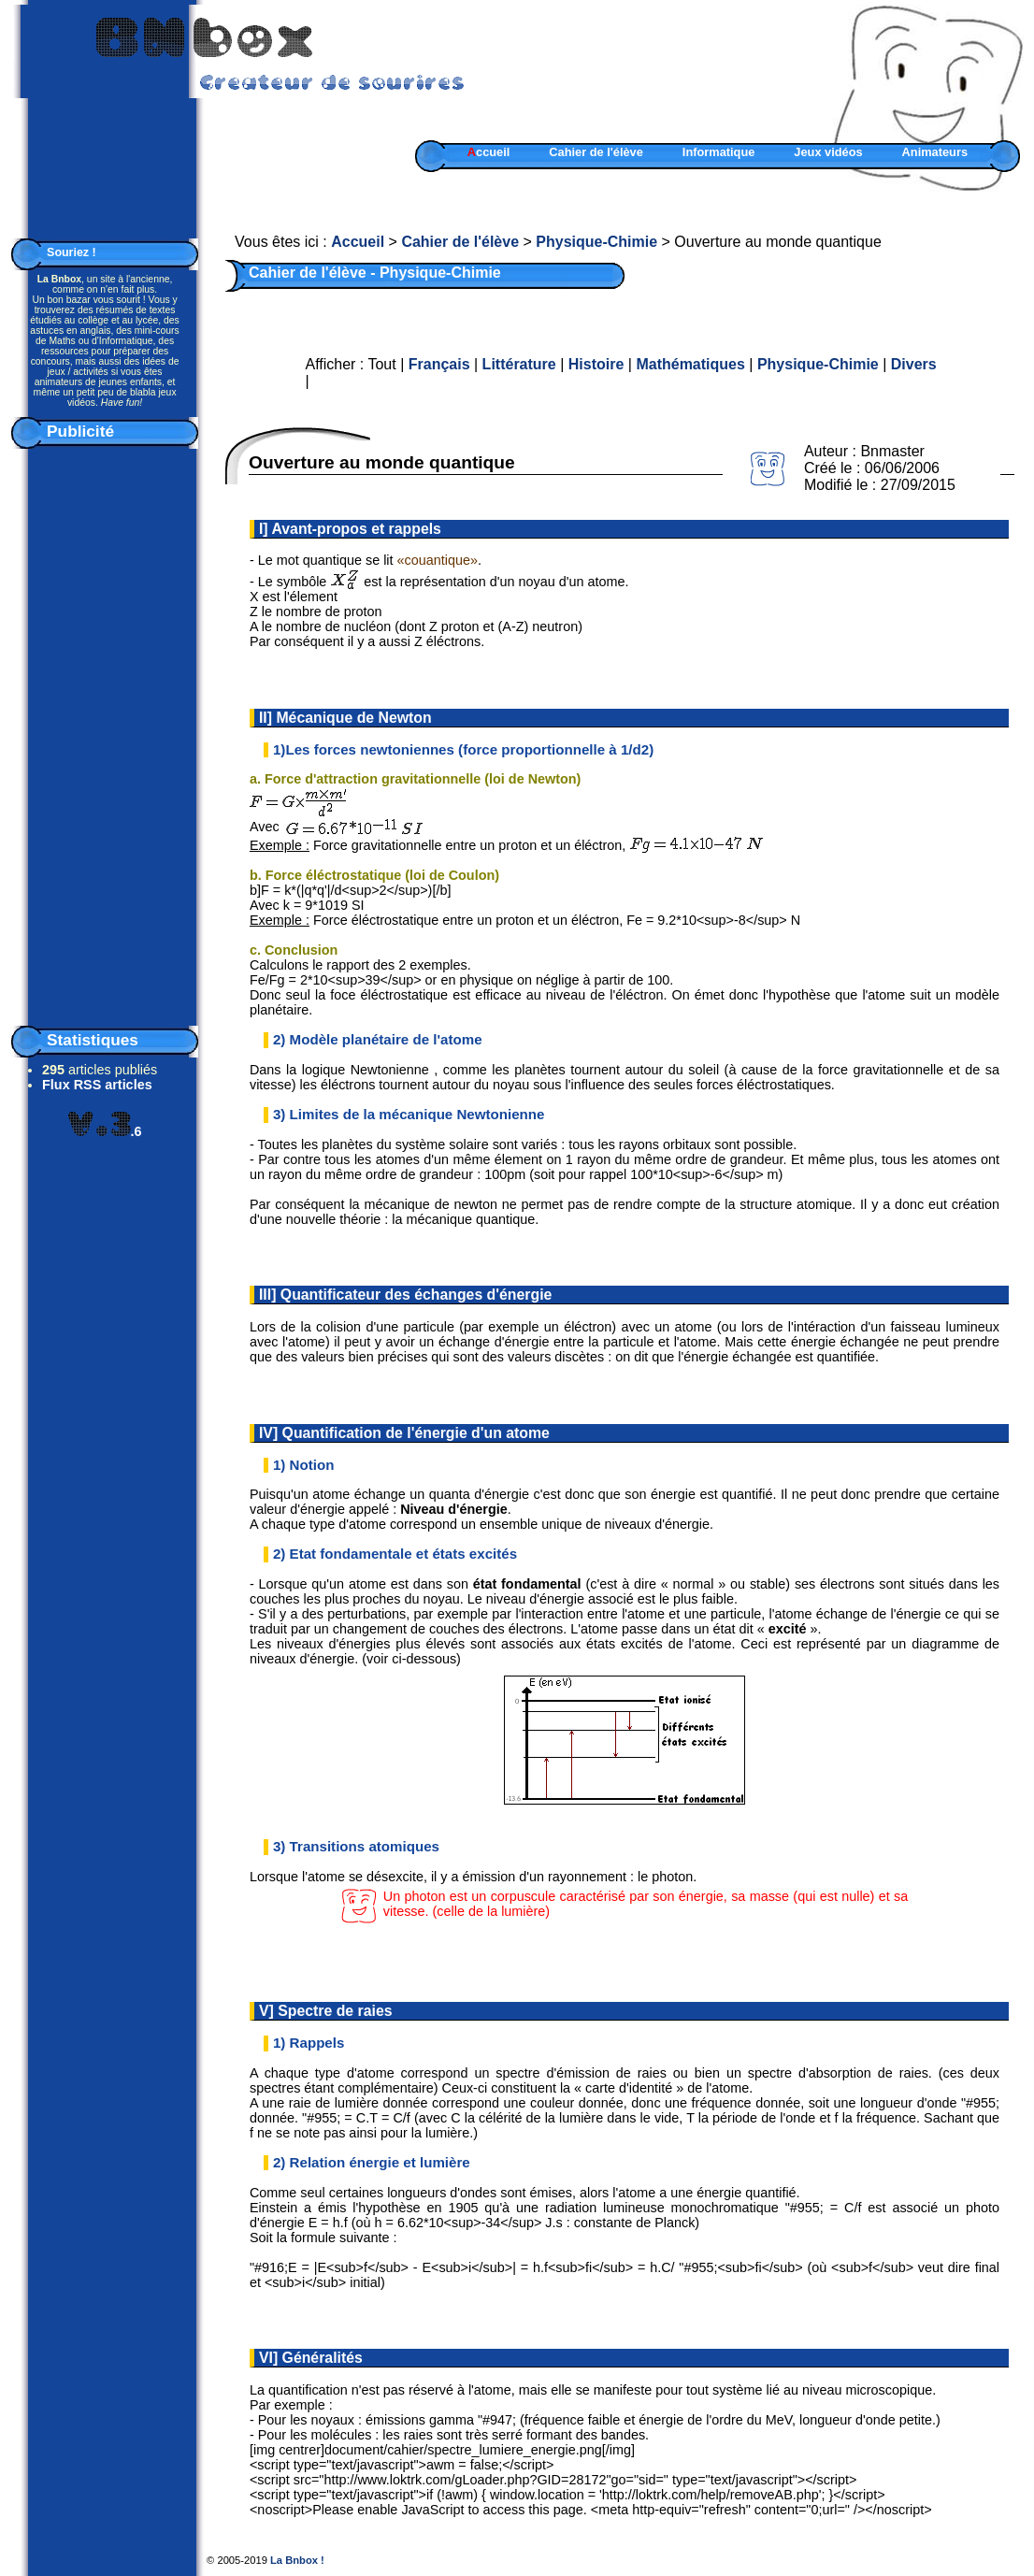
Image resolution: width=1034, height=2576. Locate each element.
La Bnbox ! (297, 2560)
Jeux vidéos (828, 152)
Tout (381, 364)
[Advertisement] (105, 733)
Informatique (718, 152)
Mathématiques (690, 364)
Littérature (519, 364)
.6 (105, 1131)
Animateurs (935, 152)
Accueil (357, 242)
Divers (914, 364)
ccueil (488, 152)
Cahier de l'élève (596, 152)
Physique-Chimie (596, 242)
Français (439, 364)
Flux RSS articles (97, 1084)
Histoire (596, 364)
